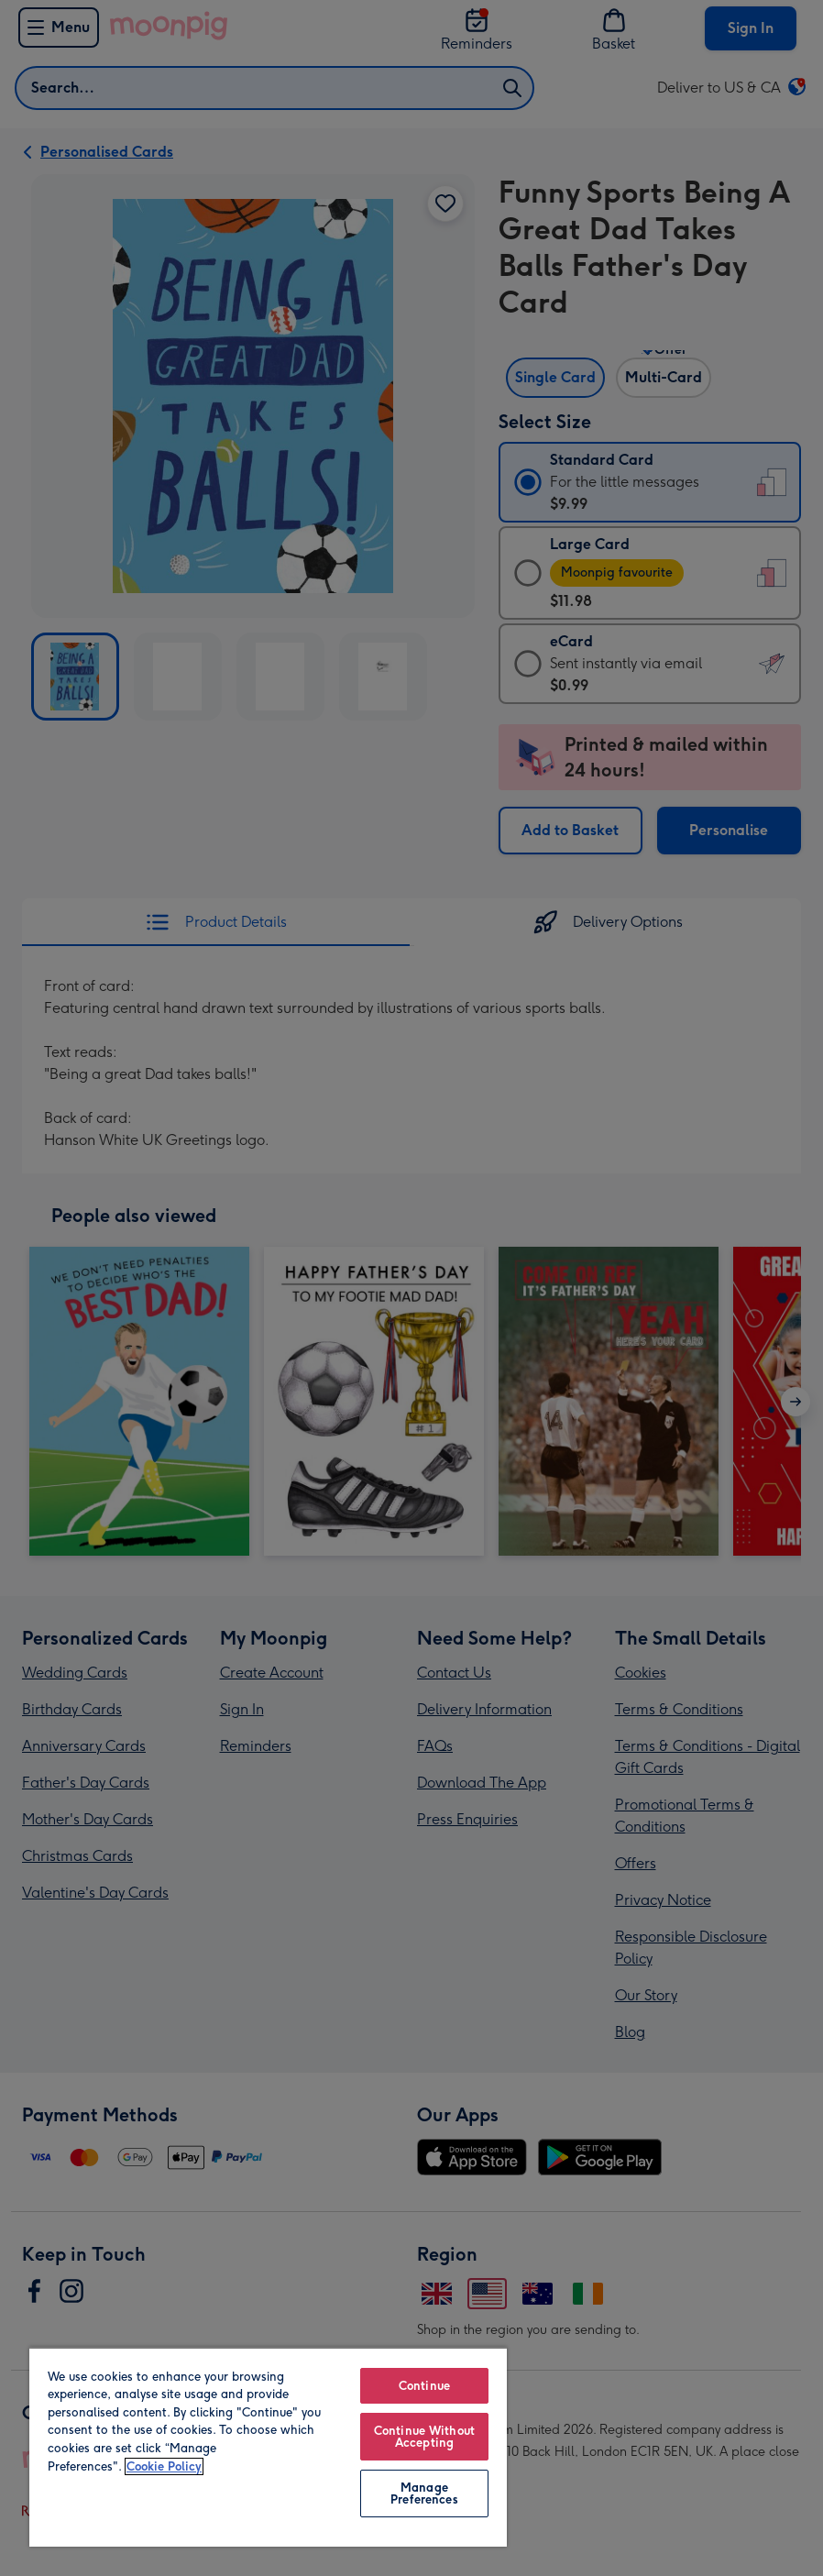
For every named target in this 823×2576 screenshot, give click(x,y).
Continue (424, 2386)
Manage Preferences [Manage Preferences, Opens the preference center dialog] (423, 2493)
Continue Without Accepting (424, 2436)
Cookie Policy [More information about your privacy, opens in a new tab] (164, 2466)
